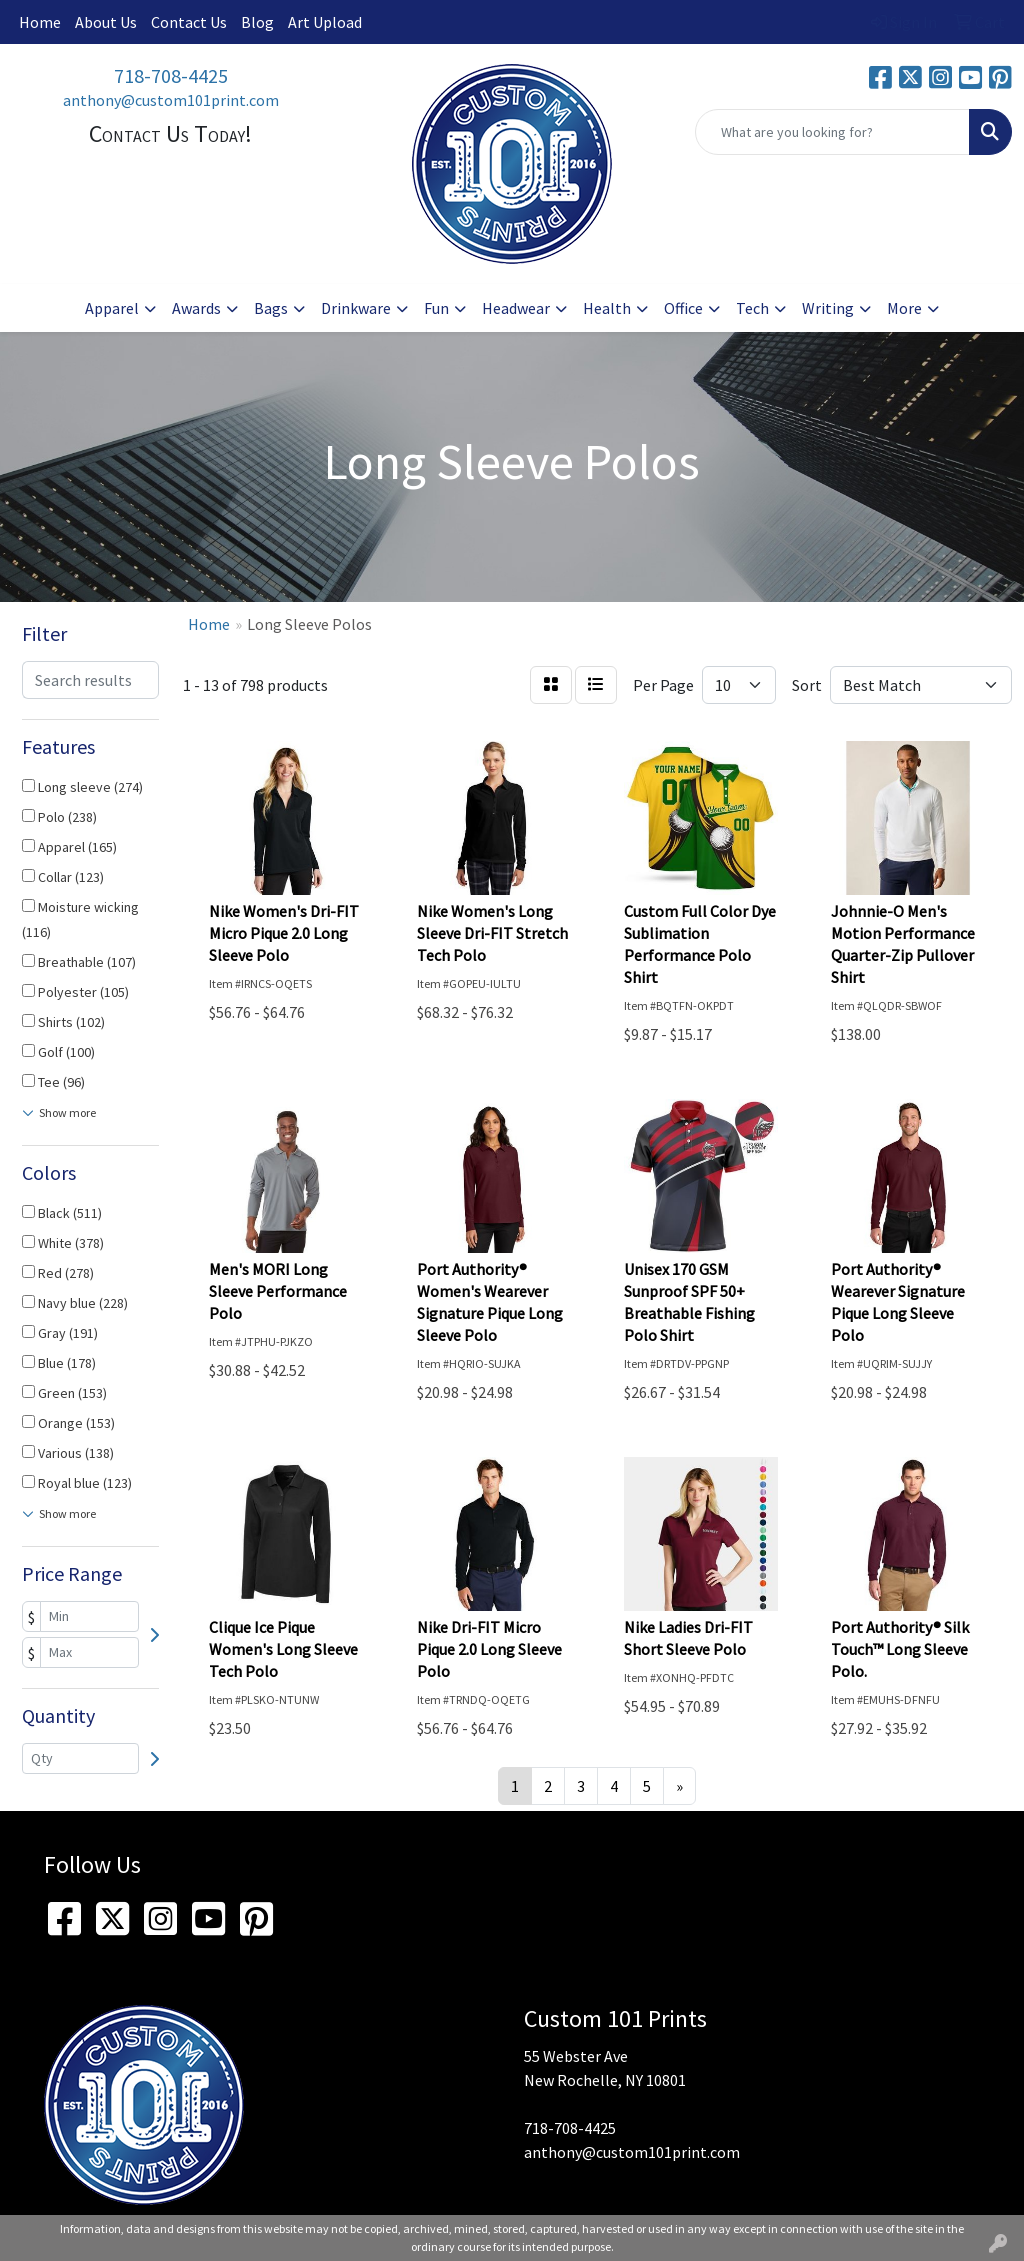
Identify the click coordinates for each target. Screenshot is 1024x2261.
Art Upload (325, 22)
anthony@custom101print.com (171, 100)
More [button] (904, 308)
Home (40, 22)
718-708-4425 (171, 75)
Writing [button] (828, 308)
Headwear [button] (516, 308)
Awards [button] (196, 308)
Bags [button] (271, 308)
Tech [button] (752, 308)
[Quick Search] (832, 132)
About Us (106, 22)
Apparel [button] (112, 308)
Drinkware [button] (356, 308)
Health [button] (607, 308)
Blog (257, 22)
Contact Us (189, 22)
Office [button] (683, 308)
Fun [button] (436, 308)
